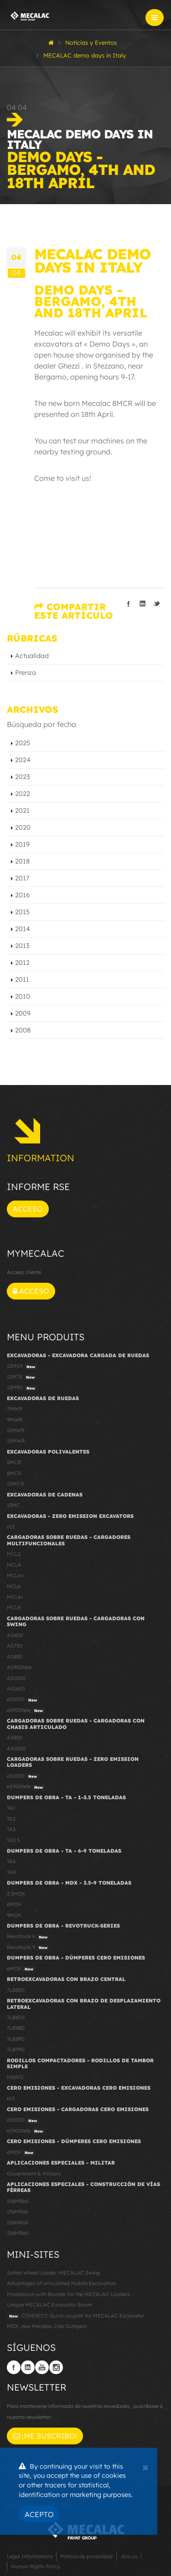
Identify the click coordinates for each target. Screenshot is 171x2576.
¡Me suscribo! (45, 2435)
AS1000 (16, 1678)
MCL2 (14, 1554)
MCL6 (14, 1586)
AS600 (15, 1635)
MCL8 (14, 1607)
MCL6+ (15, 1597)
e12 (11, 1526)
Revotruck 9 (28, 1947)
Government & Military (34, 2173)
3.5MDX (16, 1894)
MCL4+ (15, 1575)
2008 (23, 1030)
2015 (22, 912)
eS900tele (26, 1710)
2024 (23, 760)
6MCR (14, 1462)
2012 (22, 963)
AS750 (14, 1646)
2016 (22, 895)
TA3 (11, 1829)
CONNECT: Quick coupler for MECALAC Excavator (75, 2316)
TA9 (11, 1872)
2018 (22, 861)
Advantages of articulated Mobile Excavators (61, 2283)
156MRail (17, 2222)
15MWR (16, 1441)
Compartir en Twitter (157, 604)
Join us (128, 2556)
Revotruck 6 (28, 1936)
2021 (22, 810)
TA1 (11, 1808)
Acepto (39, 2514)
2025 (22, 743)
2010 (22, 996)
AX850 (14, 1737)
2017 (22, 878)
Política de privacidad (86, 2556)
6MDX (14, 1904)
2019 (22, 844)
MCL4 (14, 1565)
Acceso (28, 1208)
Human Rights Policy (35, 2566)
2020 (23, 827)
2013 (22, 946)
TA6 (11, 1861)
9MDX (14, 1915)
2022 (22, 794)
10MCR (15, 1483)
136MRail (17, 2211)
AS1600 (16, 1689)
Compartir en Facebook (128, 604)
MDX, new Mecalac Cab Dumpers (47, 2326)
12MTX (22, 1377)
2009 (23, 1013)
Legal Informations (29, 2556)
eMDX (21, 1969)
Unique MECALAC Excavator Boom (49, 2305)
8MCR (14, 1473)
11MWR (15, 1430)
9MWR (14, 1420)
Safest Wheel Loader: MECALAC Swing (53, 2273)
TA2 (11, 1819)
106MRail (18, 2201)
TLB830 (16, 1990)
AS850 (14, 1657)
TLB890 (16, 2039)
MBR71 (15, 2077)
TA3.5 (13, 1840)
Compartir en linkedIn (143, 604)
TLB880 (16, 2028)
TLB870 (16, 2017)
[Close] (145, 2466)
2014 (22, 929)
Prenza (25, 673)
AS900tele (19, 1667)
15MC (13, 1505)
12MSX (22, 1366)
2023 (22, 777)
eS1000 (23, 1699)
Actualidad (32, 656)
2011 (22, 979)
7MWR (14, 1409)
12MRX (22, 1387)
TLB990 (16, 2049)
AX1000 (16, 1748)
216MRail (17, 2233)
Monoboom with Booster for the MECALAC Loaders (68, 2294)
